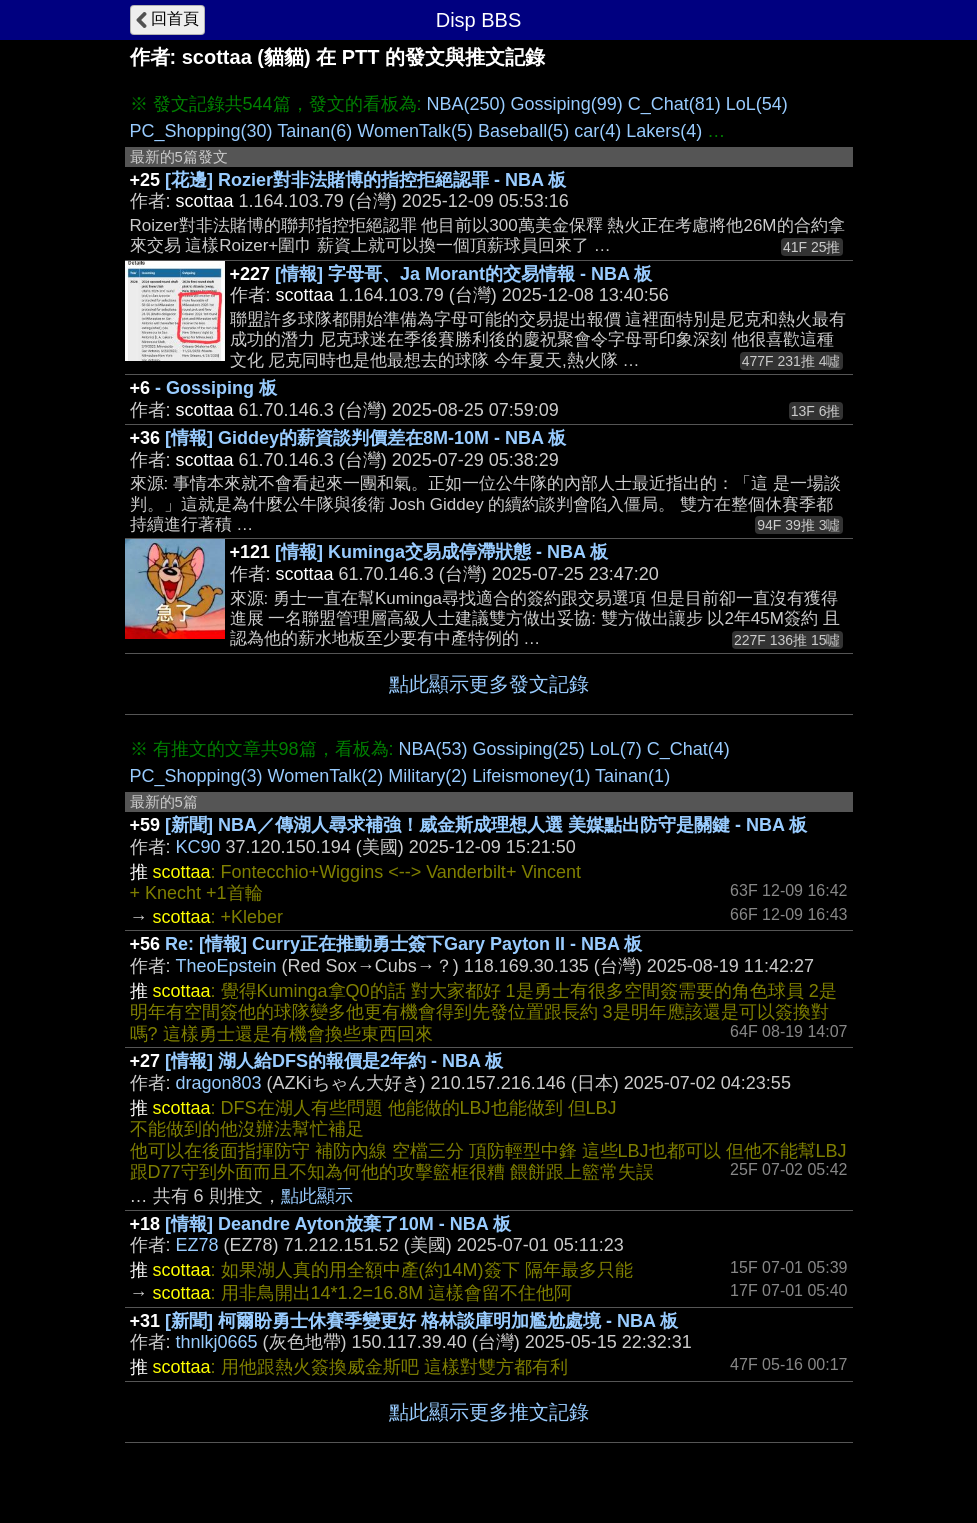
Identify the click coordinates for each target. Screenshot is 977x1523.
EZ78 (197, 1245)
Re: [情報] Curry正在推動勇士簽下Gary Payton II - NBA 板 (403, 944)
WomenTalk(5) (415, 131)
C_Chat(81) (674, 104)
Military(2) (427, 776)
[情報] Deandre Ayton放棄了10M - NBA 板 (338, 1224)
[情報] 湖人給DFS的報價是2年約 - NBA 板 (334, 1061)
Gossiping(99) (567, 104)
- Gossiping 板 (216, 388)
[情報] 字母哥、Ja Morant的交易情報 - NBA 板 (463, 274)
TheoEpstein (226, 966)
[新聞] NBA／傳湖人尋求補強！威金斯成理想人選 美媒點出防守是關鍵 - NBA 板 (486, 825)
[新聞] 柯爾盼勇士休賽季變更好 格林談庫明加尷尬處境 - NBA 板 (421, 1321)
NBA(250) (466, 104)
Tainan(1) (632, 776)
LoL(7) (616, 749)
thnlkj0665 (217, 1342)
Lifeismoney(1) (531, 776)
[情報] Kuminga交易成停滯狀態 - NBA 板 (441, 552)
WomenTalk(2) (326, 776)
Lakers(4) (664, 131)
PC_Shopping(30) (201, 131)
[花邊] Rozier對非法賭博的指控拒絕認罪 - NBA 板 (365, 180)
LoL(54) (757, 104)
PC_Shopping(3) (196, 776)
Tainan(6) (314, 131)
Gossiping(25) (529, 749)
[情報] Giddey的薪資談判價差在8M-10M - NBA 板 (365, 438)
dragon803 (219, 1083)
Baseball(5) (523, 131)
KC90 (198, 847)
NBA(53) (433, 749)
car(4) (597, 131)
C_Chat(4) (688, 749)
